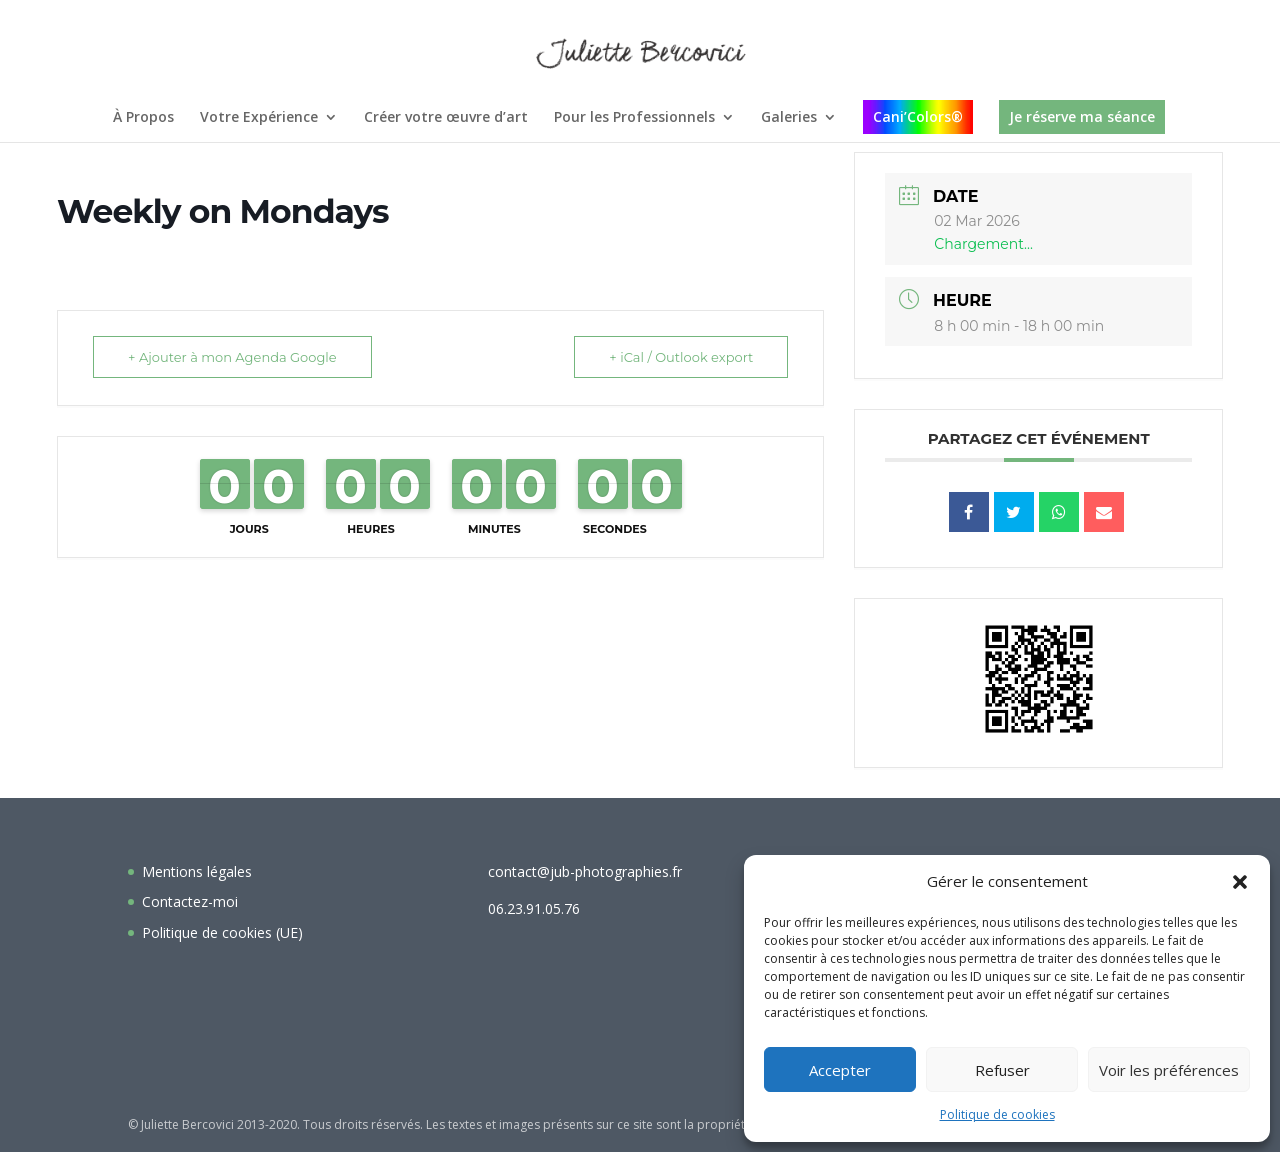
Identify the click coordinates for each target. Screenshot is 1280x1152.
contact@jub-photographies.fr (585, 871)
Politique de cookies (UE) (222, 932)
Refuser (1002, 1070)
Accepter (840, 1070)
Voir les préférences (1169, 1070)
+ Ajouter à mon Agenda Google (232, 357)
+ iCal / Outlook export (681, 357)
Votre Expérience (259, 118)
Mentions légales (197, 871)
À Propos (143, 118)
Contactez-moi (190, 901)
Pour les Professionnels (634, 118)
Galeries (789, 118)
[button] (1240, 882)
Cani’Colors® (918, 116)
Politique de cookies (997, 1114)
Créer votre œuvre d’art (446, 118)
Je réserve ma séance (1082, 116)
